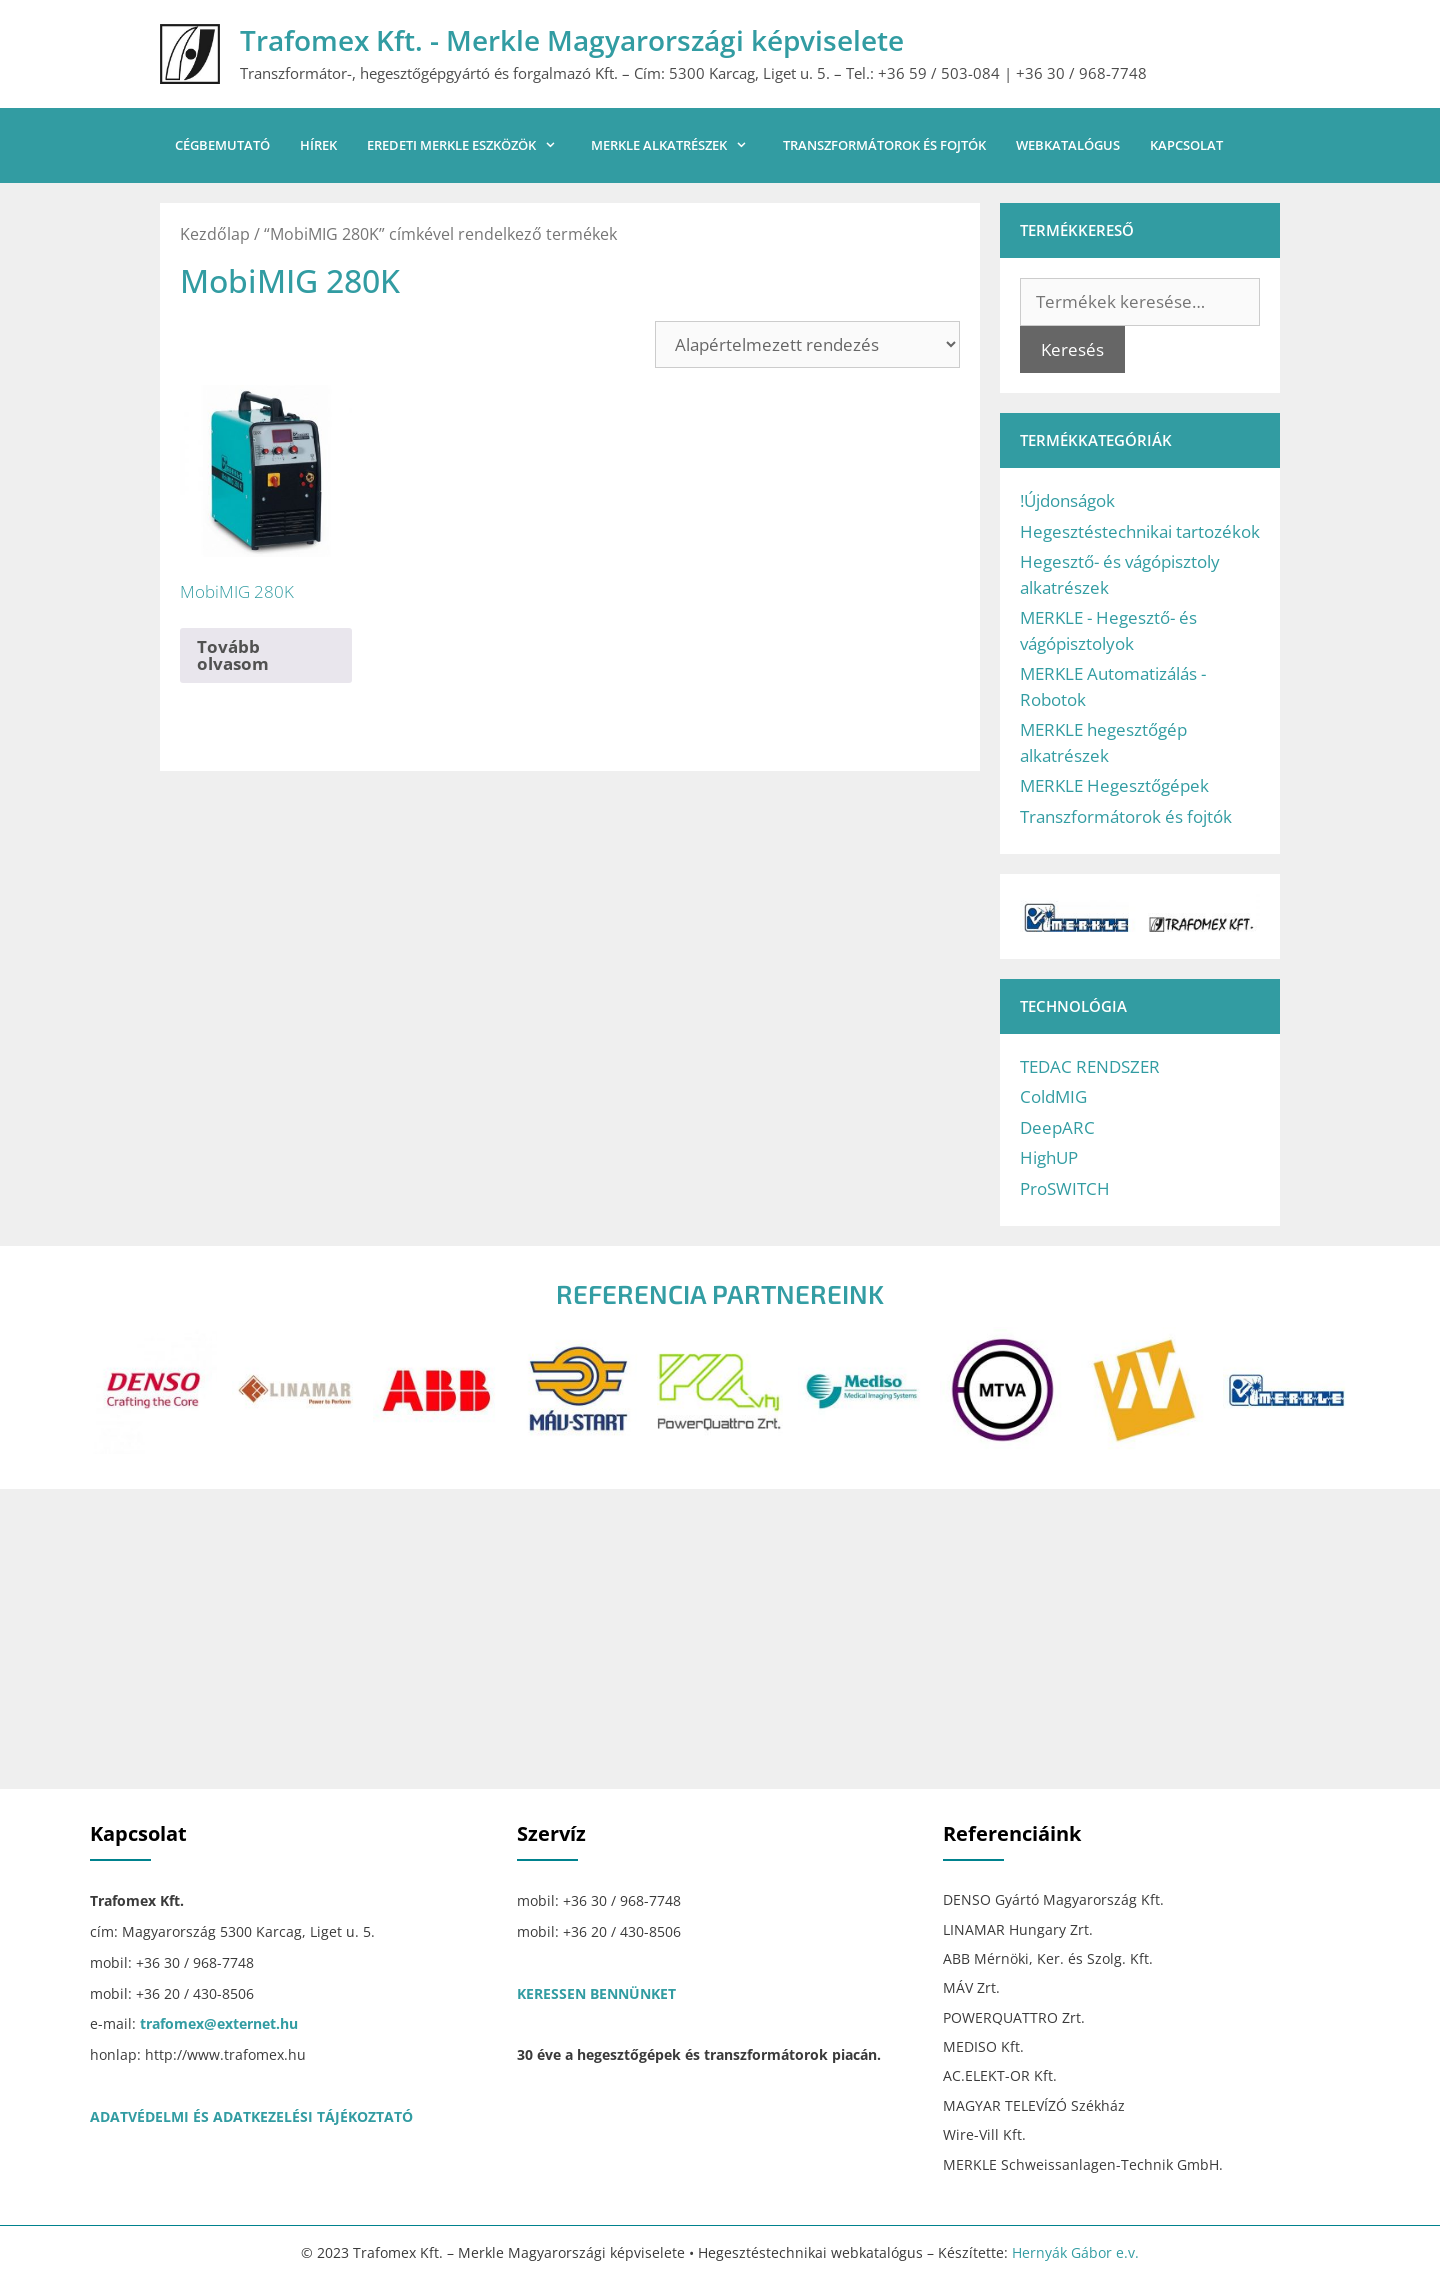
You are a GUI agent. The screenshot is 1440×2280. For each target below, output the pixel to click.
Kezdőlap (215, 234)
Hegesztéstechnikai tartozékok (1140, 531)
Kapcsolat (1186, 145)
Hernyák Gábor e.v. (1075, 2252)
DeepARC (1057, 1127)
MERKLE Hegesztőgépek (1114, 785)
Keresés (1072, 349)
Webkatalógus (1068, 145)
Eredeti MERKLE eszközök (471, 145)
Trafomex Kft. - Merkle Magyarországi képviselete (572, 40)
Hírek (318, 145)
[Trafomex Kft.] (720, 1639)
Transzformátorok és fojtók (884, 145)
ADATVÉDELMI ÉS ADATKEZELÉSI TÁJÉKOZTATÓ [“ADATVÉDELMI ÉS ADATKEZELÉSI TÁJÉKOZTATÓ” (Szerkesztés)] (251, 2116)
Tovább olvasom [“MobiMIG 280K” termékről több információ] (233, 655)
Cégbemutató (222, 145)
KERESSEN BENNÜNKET (596, 1993)
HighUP (1049, 1157)
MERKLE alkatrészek (679, 145)
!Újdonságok (1067, 500)
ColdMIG (1053, 1096)
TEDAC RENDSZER (1090, 1066)
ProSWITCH (1065, 1188)
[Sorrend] (807, 344)
